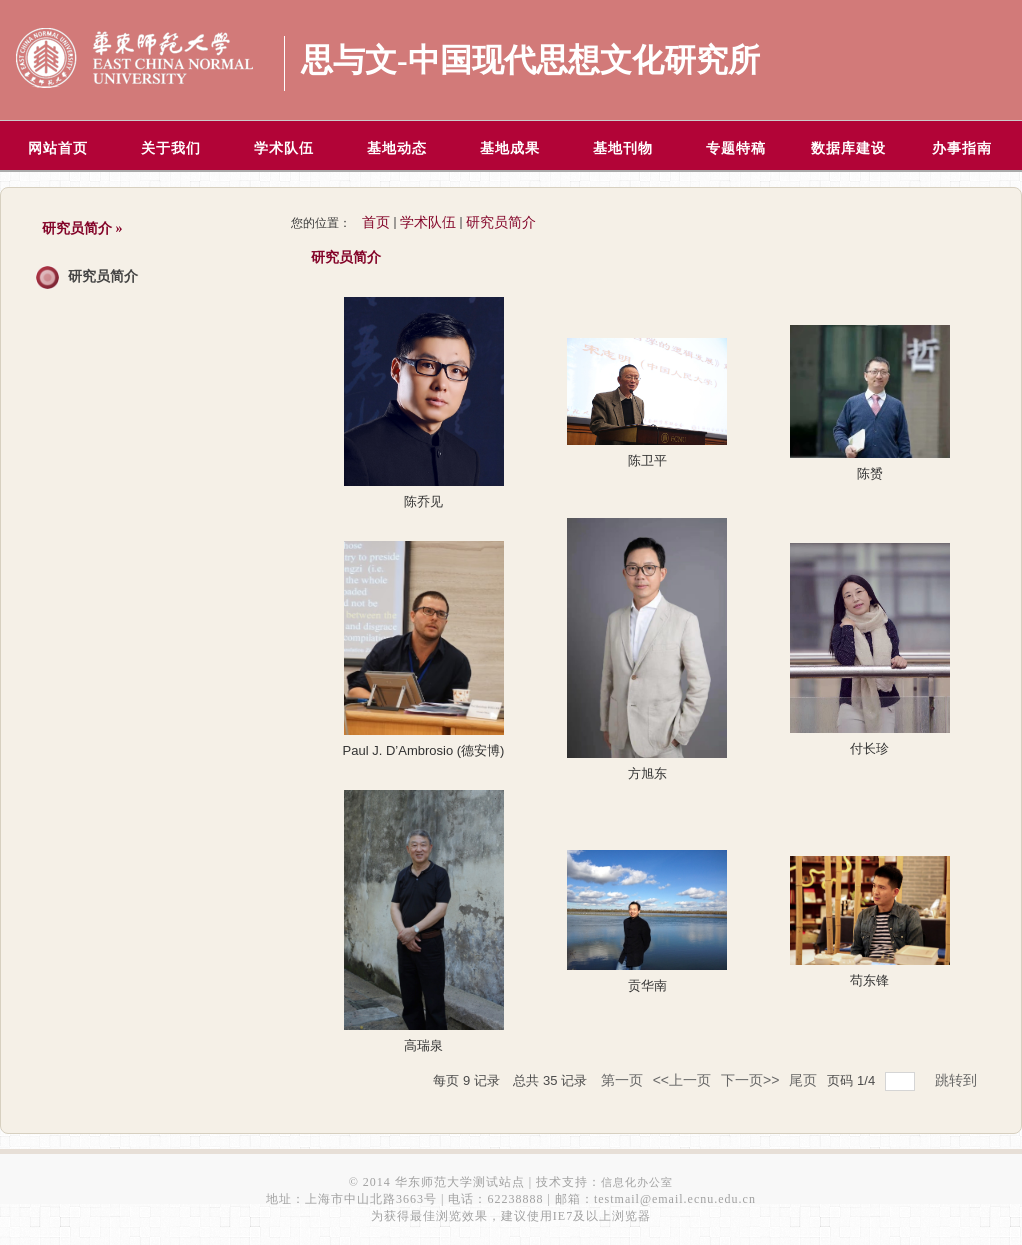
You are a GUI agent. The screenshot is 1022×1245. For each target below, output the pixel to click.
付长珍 (869, 748)
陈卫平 (647, 460)
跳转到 (958, 1080)
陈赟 (870, 473)
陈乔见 (423, 501)
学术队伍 (428, 222)
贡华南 (647, 985)
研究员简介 (103, 276)
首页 (376, 222)
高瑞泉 (423, 1045)
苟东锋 (869, 980)
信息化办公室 (637, 1182)
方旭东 (647, 773)
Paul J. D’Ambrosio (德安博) (424, 750)
